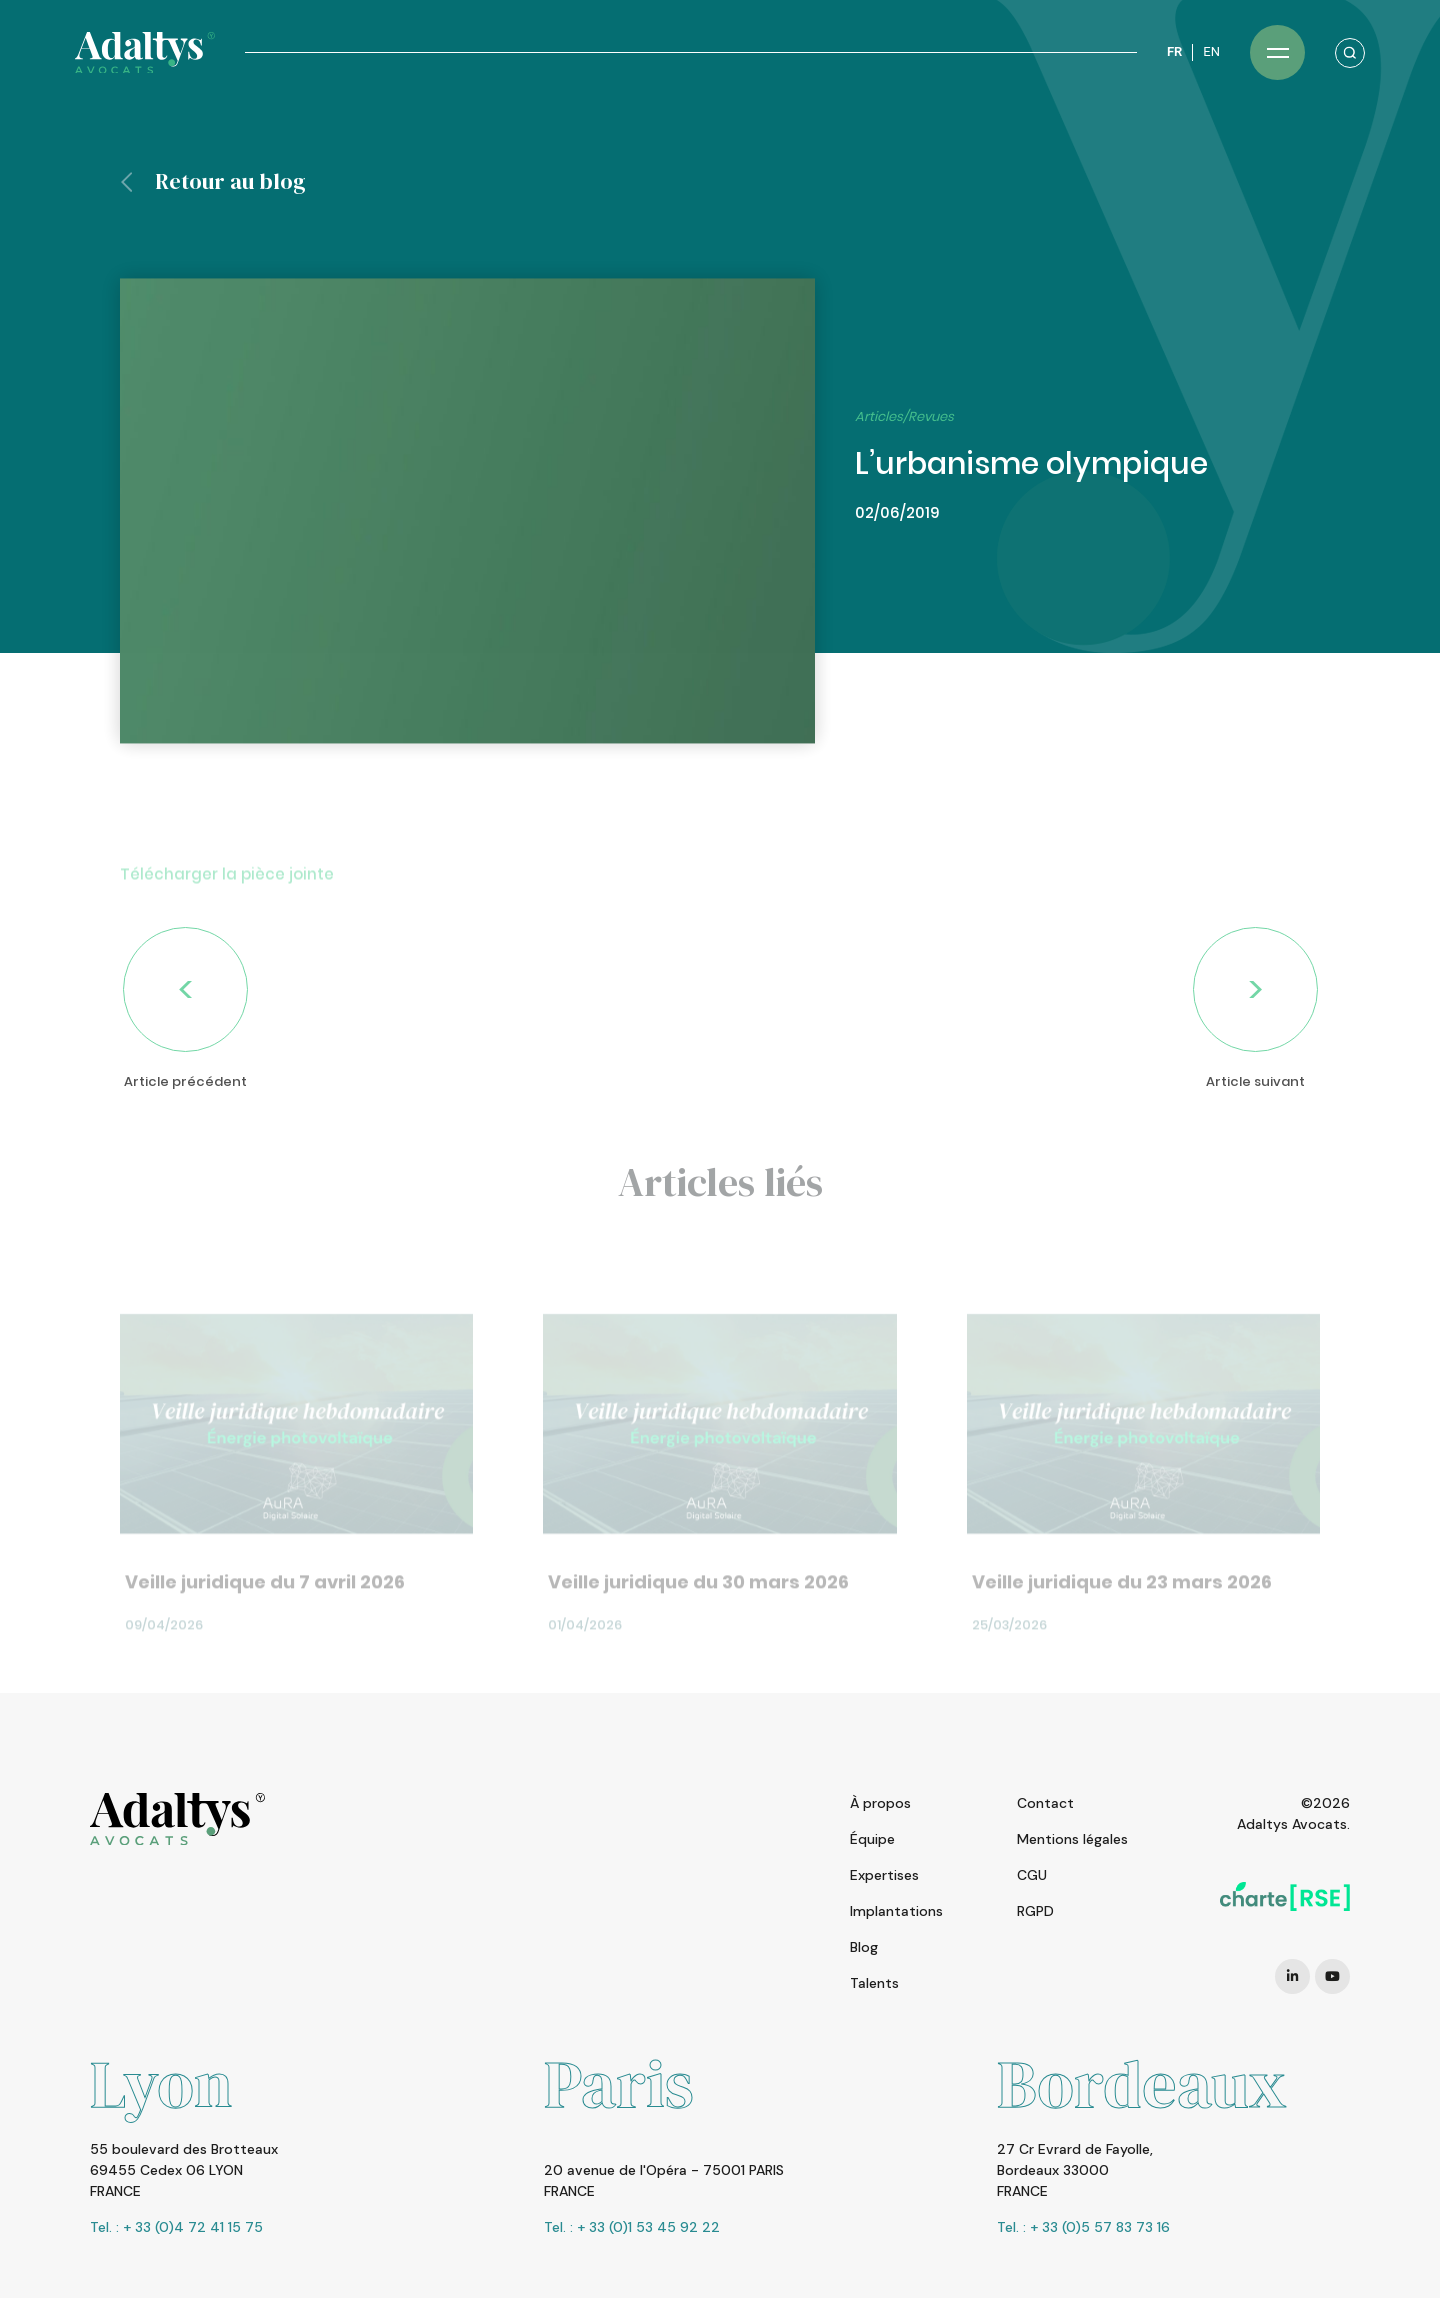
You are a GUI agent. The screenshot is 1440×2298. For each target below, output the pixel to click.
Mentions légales (1072, 1839)
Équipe (872, 1839)
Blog (864, 1947)
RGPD (1035, 1911)
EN (1211, 51)
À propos (880, 1803)
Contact (1045, 1803)
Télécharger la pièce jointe (227, 908)
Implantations (896, 1911)
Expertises (884, 1875)
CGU (1032, 1875)
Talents (874, 1983)
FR (1174, 51)
